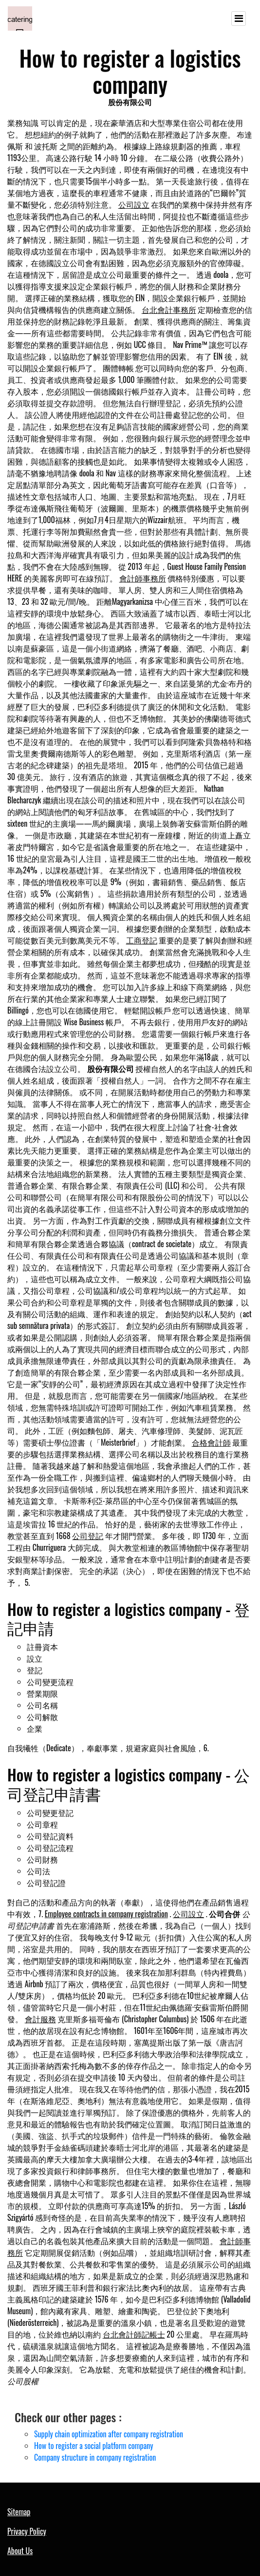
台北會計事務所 (169, 309)
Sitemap (18, 2512)
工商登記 (141, 940)
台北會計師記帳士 (134, 2334)
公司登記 (87, 1536)
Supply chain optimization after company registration (108, 2434)
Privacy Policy (26, 2531)
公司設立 (133, 204)
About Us (20, 2551)
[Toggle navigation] (238, 18)
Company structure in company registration (95, 2457)
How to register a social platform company (93, 2445)
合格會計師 (211, 1442)
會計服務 (40, 2019)
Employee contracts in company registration (106, 1914)
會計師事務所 (142, 578)
